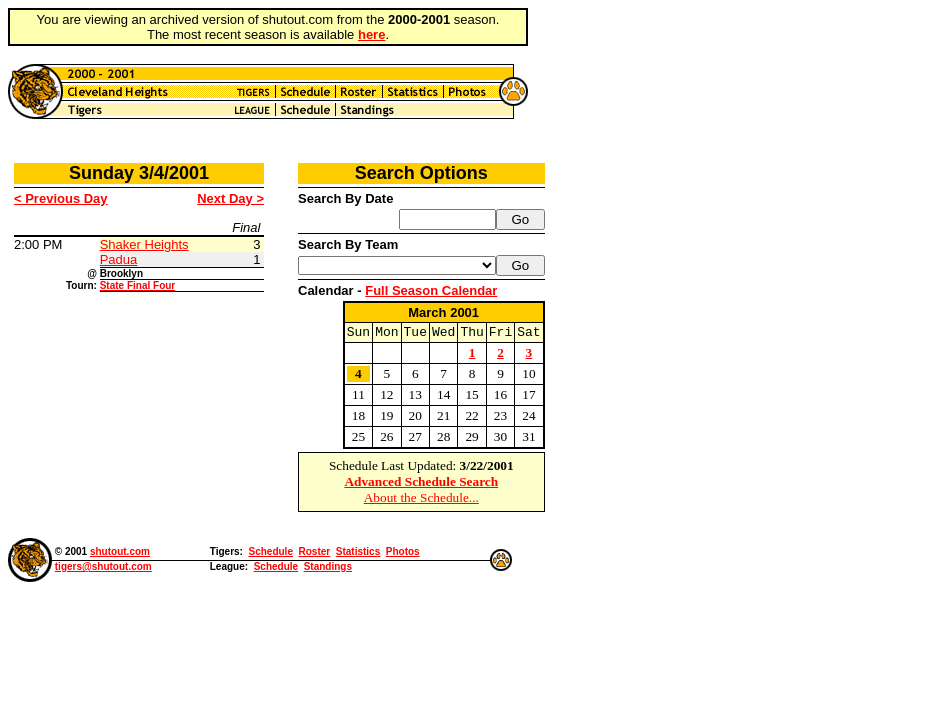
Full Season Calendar (431, 290)
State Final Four (138, 285)
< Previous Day (61, 198)
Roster (315, 554)
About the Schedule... (421, 500)
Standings (328, 569)
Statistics (358, 554)
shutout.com (120, 554)
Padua (119, 259)
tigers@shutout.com (103, 569)
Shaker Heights (144, 244)
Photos (403, 554)
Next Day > (230, 198)
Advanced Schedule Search (421, 484)
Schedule (270, 554)
